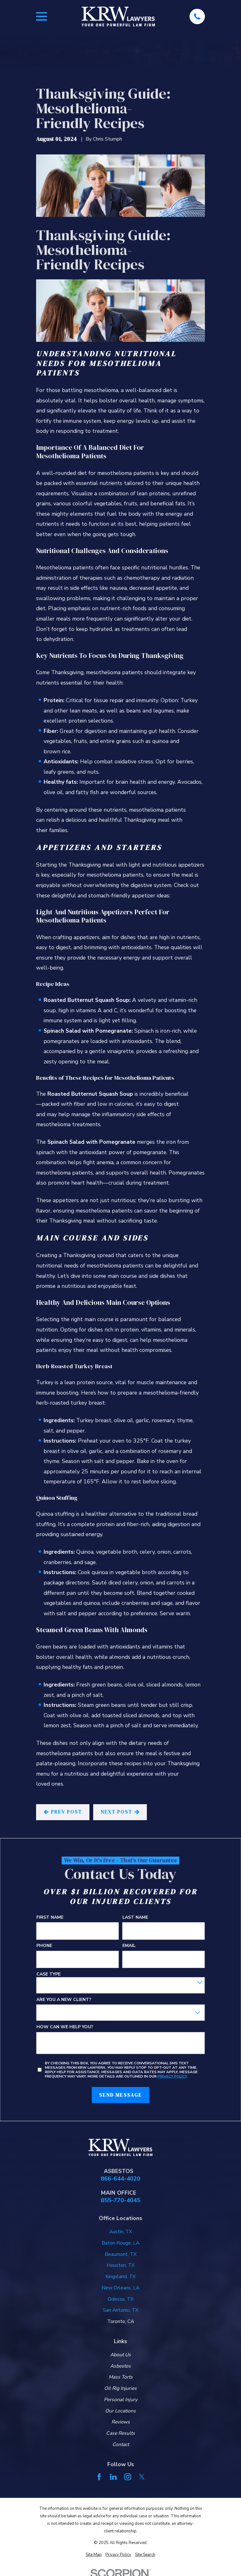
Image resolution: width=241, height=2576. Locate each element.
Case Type (48, 1974)
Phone (44, 1946)
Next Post (120, 1812)
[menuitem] (94, 2554)
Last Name (135, 1917)
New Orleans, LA (120, 2287)
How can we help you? (64, 2027)
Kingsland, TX (120, 2276)
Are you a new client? (63, 1999)
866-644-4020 (120, 2179)
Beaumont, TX (121, 2254)
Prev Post (63, 1812)
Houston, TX (121, 2265)
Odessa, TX (120, 2299)
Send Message (120, 2095)
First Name (49, 1917)
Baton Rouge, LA (120, 2243)
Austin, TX (120, 2231)
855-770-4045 (120, 2200)
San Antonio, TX (120, 2310)
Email (129, 1946)
